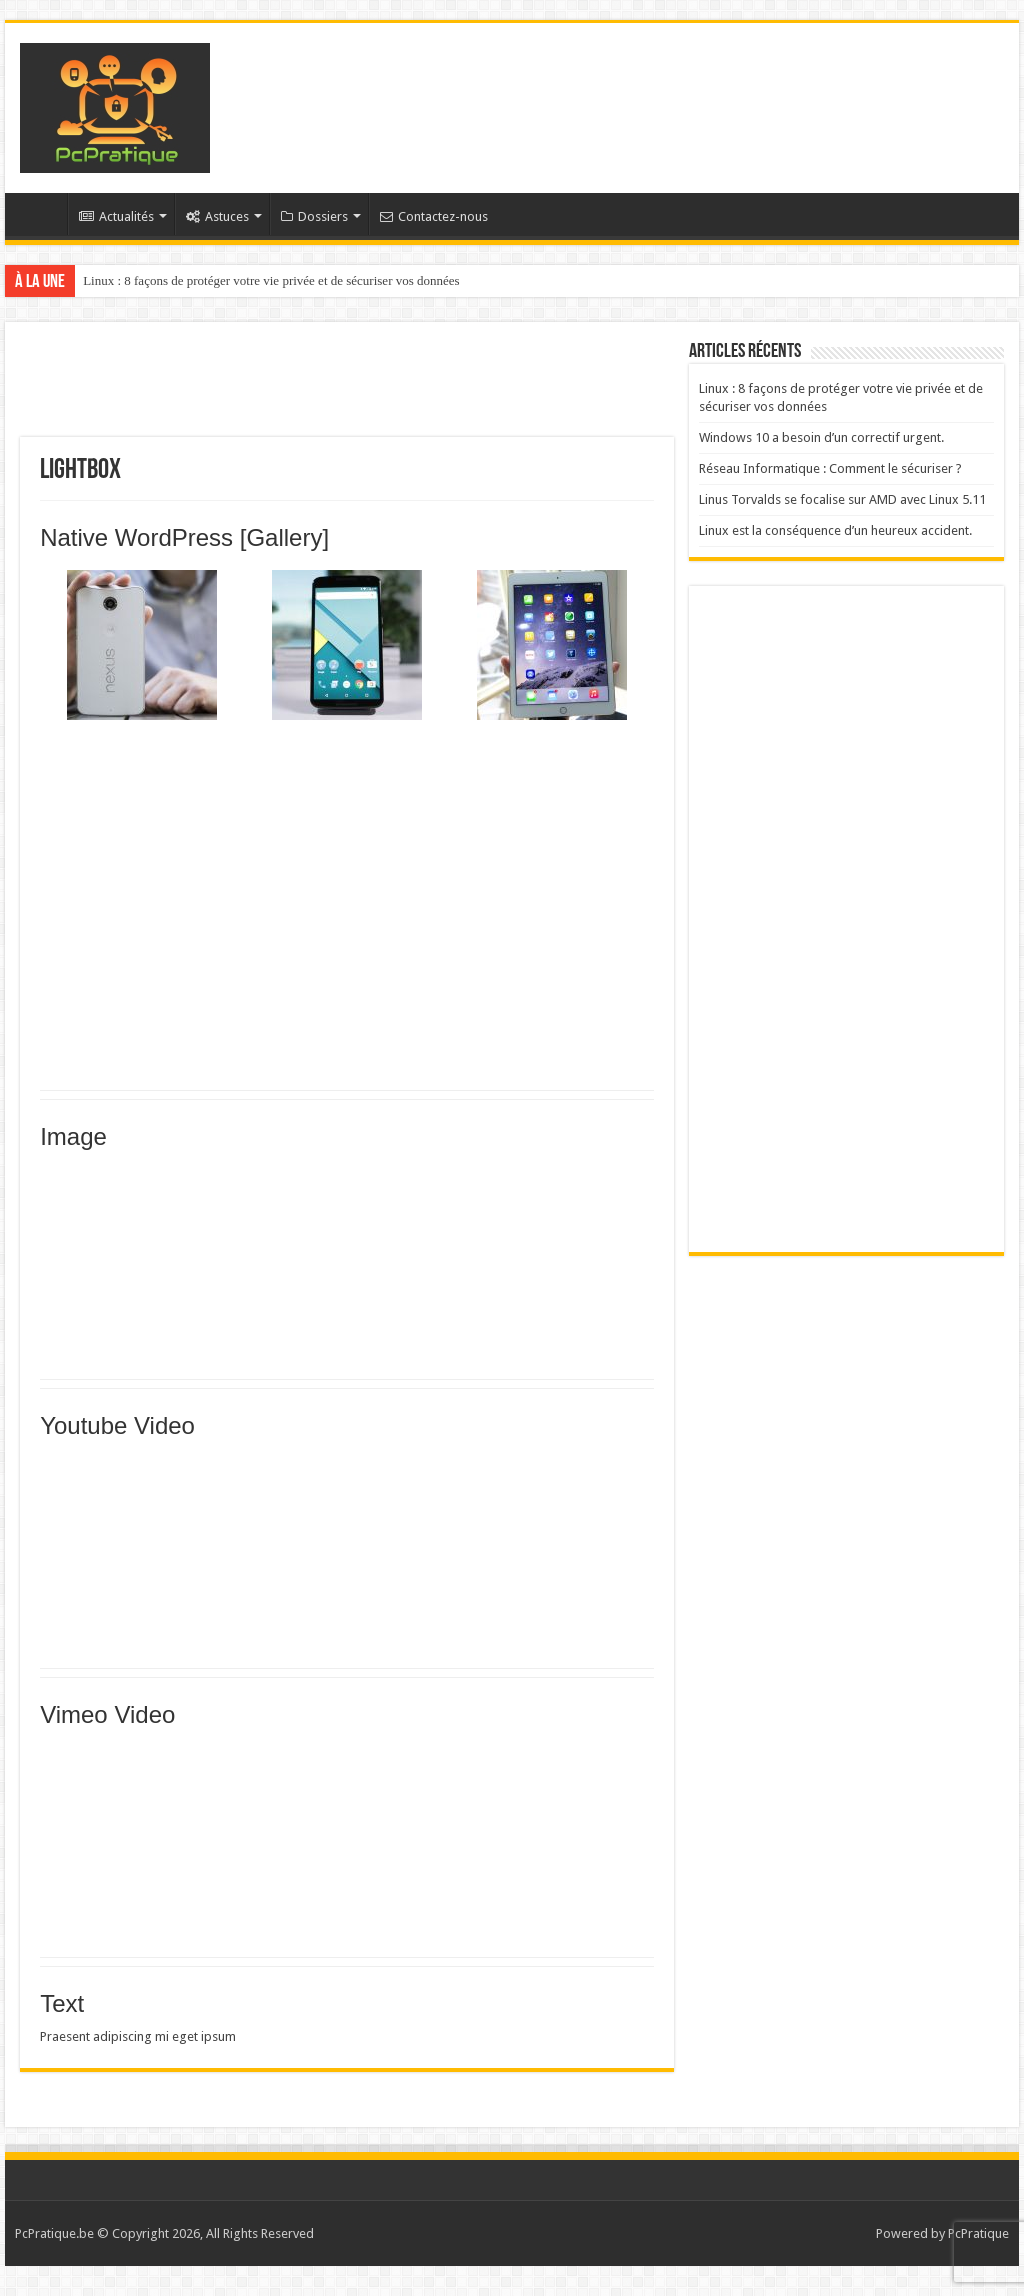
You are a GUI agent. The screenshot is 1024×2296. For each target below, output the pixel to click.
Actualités (116, 216)
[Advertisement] (640, 88)
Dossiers (314, 216)
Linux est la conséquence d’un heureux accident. (835, 530)
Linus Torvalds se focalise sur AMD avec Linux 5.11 (842, 499)
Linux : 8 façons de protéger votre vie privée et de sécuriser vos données (271, 280)
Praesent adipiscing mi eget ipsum (138, 2036)
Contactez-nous (434, 216)
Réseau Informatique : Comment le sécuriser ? (830, 468)
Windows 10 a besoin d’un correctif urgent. (821, 437)
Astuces (217, 216)
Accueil (41, 214)
